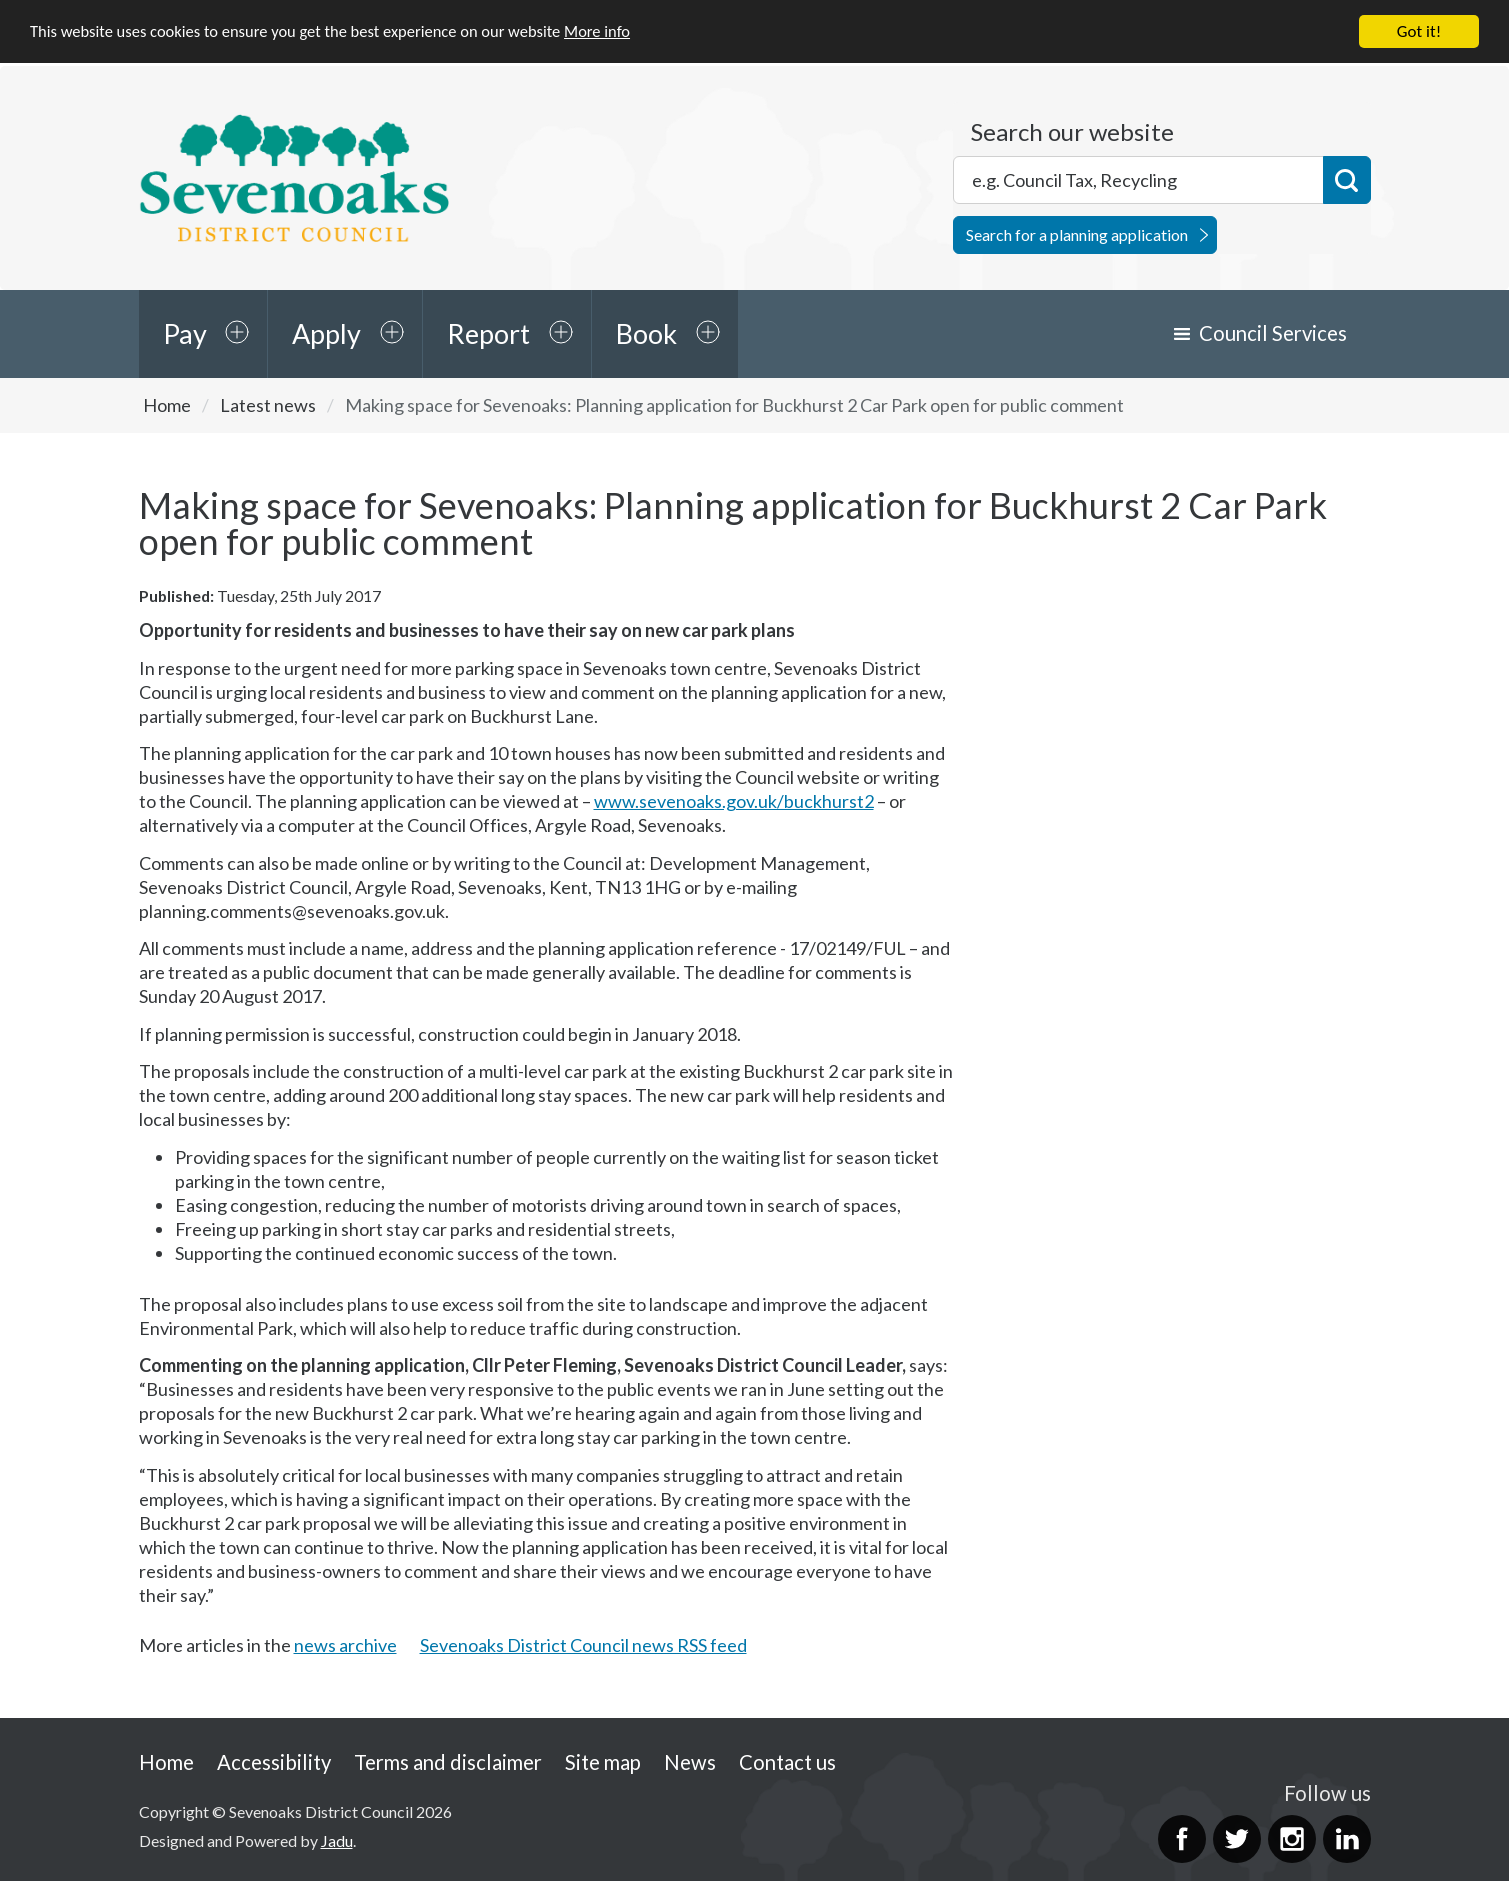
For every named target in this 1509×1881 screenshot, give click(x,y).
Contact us (787, 1762)
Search (1347, 180)
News (690, 1762)
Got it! (1419, 31)
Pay (185, 333)
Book (646, 333)
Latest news (268, 405)
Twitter (1237, 1839)
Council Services (1273, 333)
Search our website (1072, 132)
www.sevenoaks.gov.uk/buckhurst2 (734, 801)
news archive (345, 1645)
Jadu (337, 1840)
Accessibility (274, 1762)
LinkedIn (1347, 1839)
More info (615, 31)
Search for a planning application (1077, 234)
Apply (326, 333)
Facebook (1182, 1839)
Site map (603, 1762)
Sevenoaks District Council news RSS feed (583, 1645)
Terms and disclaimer (448, 1762)
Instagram (1292, 1839)
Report (488, 333)
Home (167, 405)
